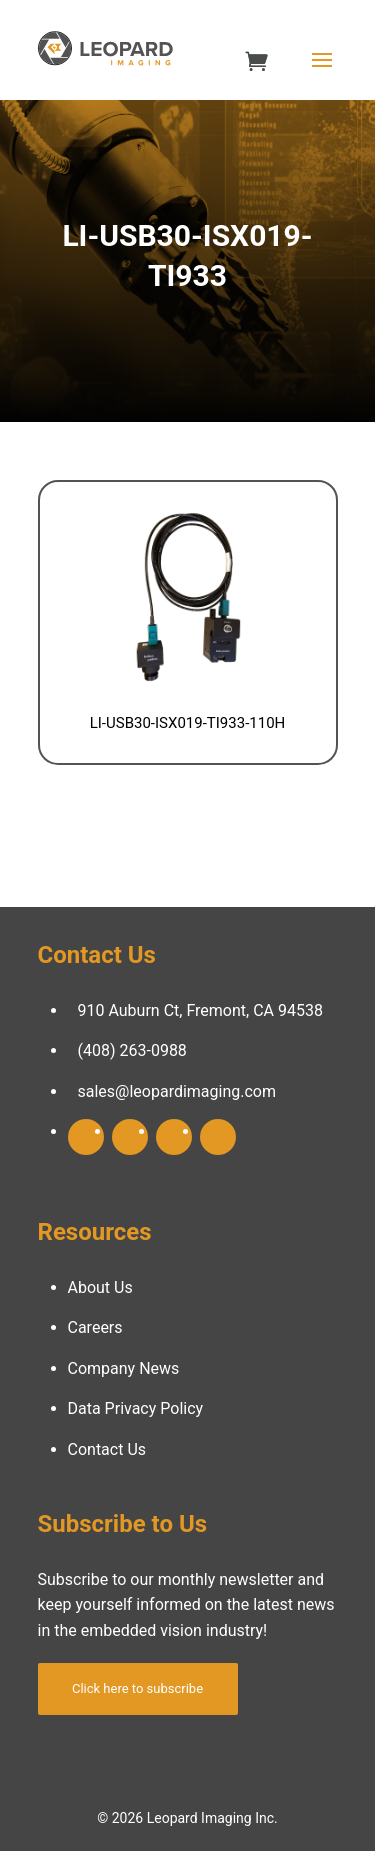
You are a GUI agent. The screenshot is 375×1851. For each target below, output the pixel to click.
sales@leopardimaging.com (177, 1091)
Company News (124, 1368)
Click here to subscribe (137, 1688)
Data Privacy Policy (136, 1408)
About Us (100, 1287)
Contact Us (107, 1449)
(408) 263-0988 (132, 1050)
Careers (95, 1327)
